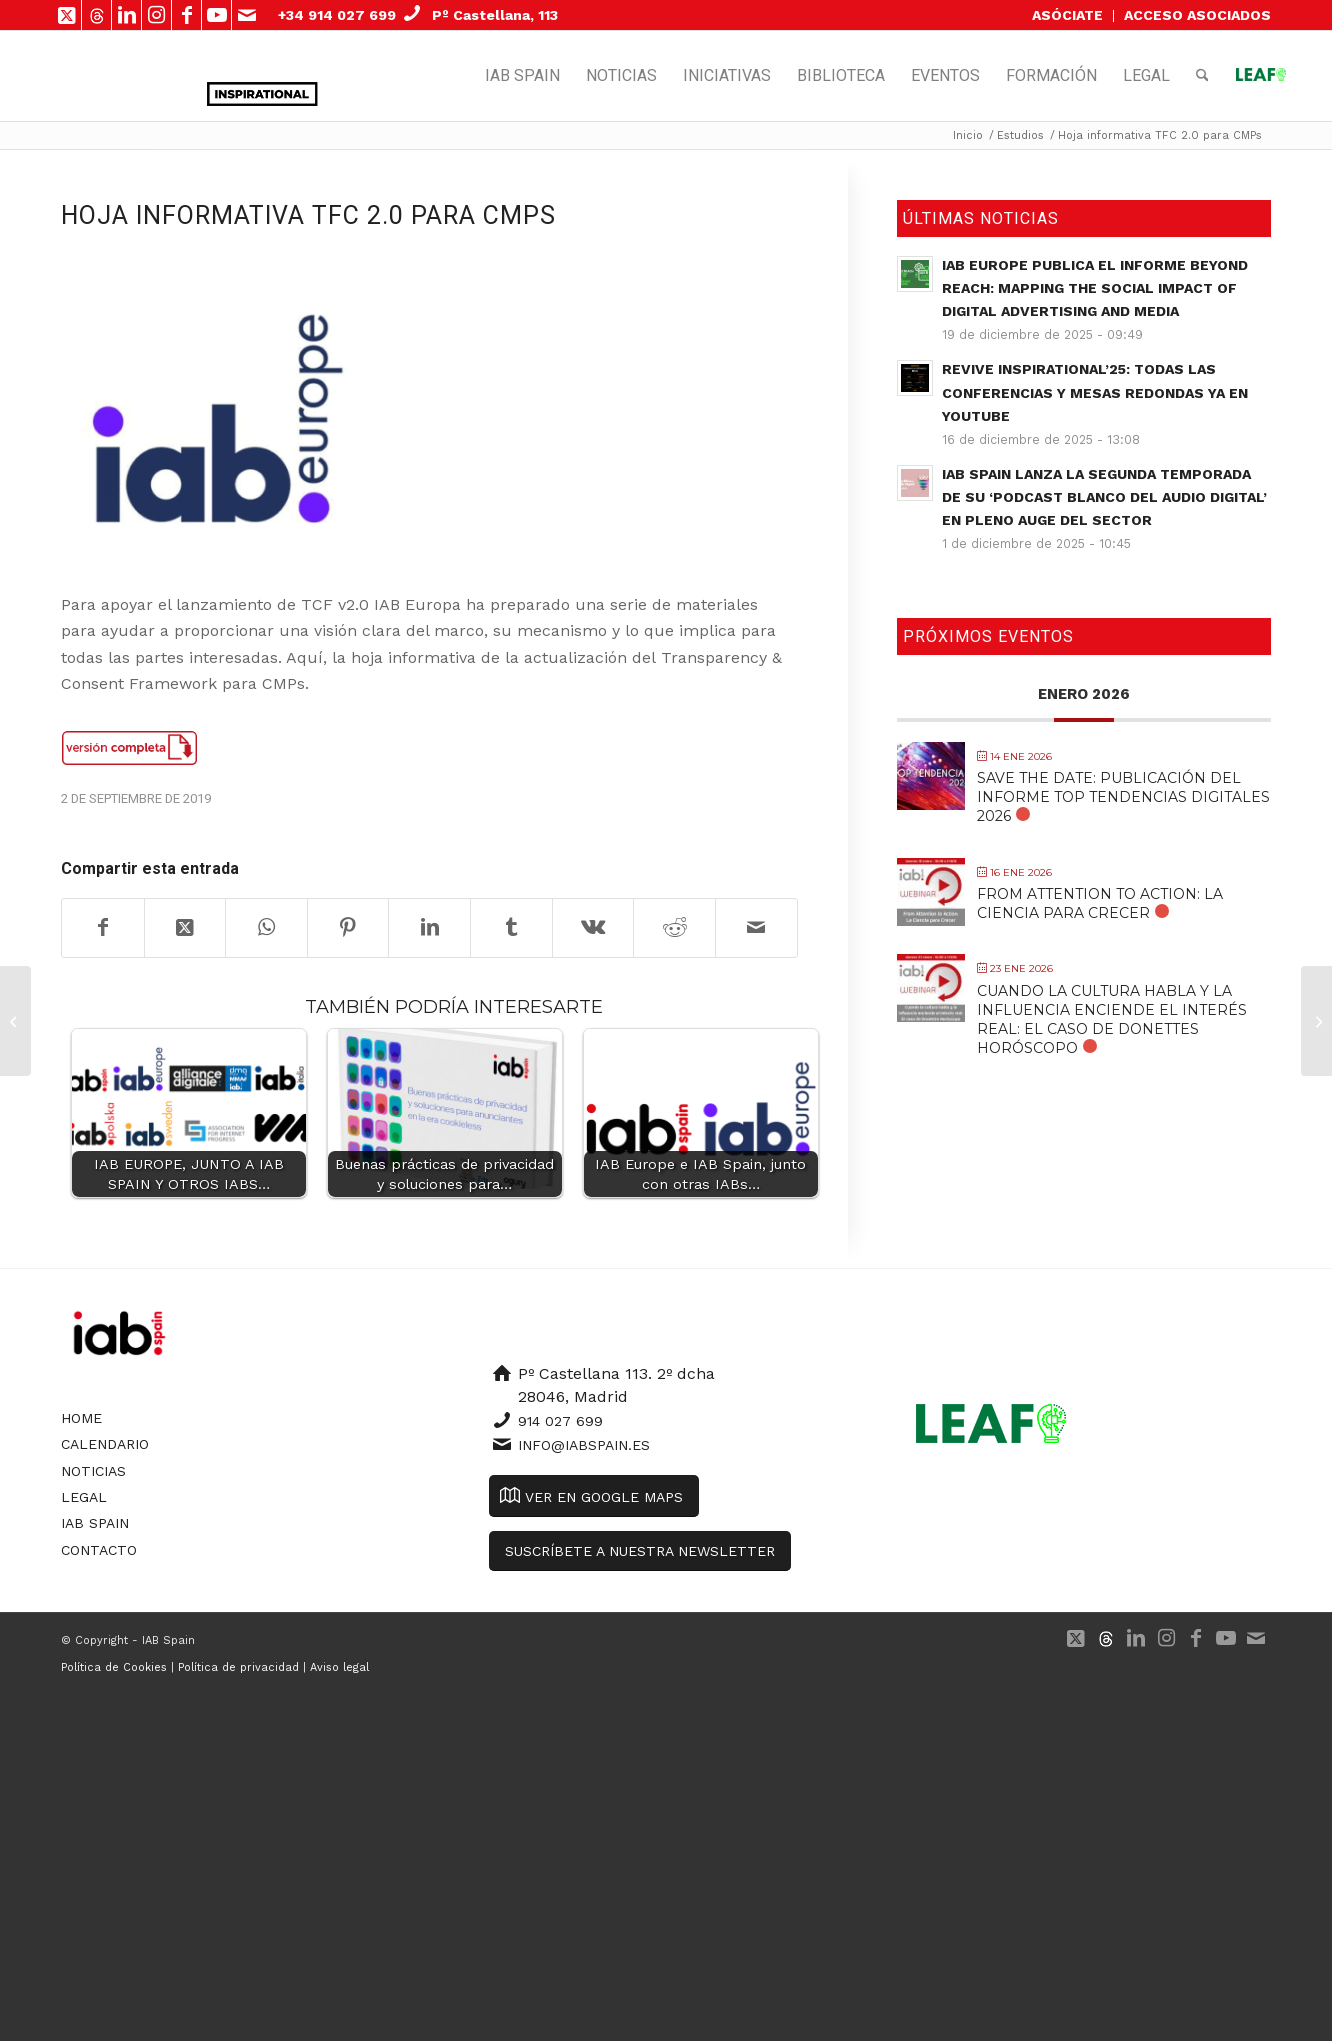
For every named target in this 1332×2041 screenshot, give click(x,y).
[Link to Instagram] (156, 15)
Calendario (105, 1444)
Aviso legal (339, 1667)
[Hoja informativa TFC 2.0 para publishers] (15, 1021)
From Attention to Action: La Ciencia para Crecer (1100, 903)
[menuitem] (1068, 16)
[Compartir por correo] (756, 928)
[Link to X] (66, 15)
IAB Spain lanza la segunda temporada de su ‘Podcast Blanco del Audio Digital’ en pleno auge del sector (1104, 497)
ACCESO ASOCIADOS (1197, 15)
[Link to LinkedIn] (126, 15)
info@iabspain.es (584, 1445)
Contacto (99, 1550)
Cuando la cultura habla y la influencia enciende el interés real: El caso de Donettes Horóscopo (1112, 1020)
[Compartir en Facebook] (103, 928)
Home (81, 1418)
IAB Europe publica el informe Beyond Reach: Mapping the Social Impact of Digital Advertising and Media (1095, 288)
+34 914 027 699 (337, 15)
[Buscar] (1202, 76)
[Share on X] (185, 928)
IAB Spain (95, 1523)
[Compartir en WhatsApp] (266, 928)
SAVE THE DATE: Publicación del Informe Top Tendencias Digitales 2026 (1123, 797)
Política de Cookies (114, 1667)
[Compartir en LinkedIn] (429, 928)
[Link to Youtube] (216, 15)
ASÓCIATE (1067, 15)
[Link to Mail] (247, 15)
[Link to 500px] (96, 15)
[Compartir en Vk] (593, 928)
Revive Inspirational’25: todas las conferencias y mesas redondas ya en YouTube (1095, 392)
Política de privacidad (238, 1667)
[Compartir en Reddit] (674, 928)
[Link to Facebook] (186, 15)
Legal (84, 1497)
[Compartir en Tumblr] (511, 928)
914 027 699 (560, 1421)
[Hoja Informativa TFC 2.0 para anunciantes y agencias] (1316, 1021)
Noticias (93, 1471)
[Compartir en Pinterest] (348, 928)
